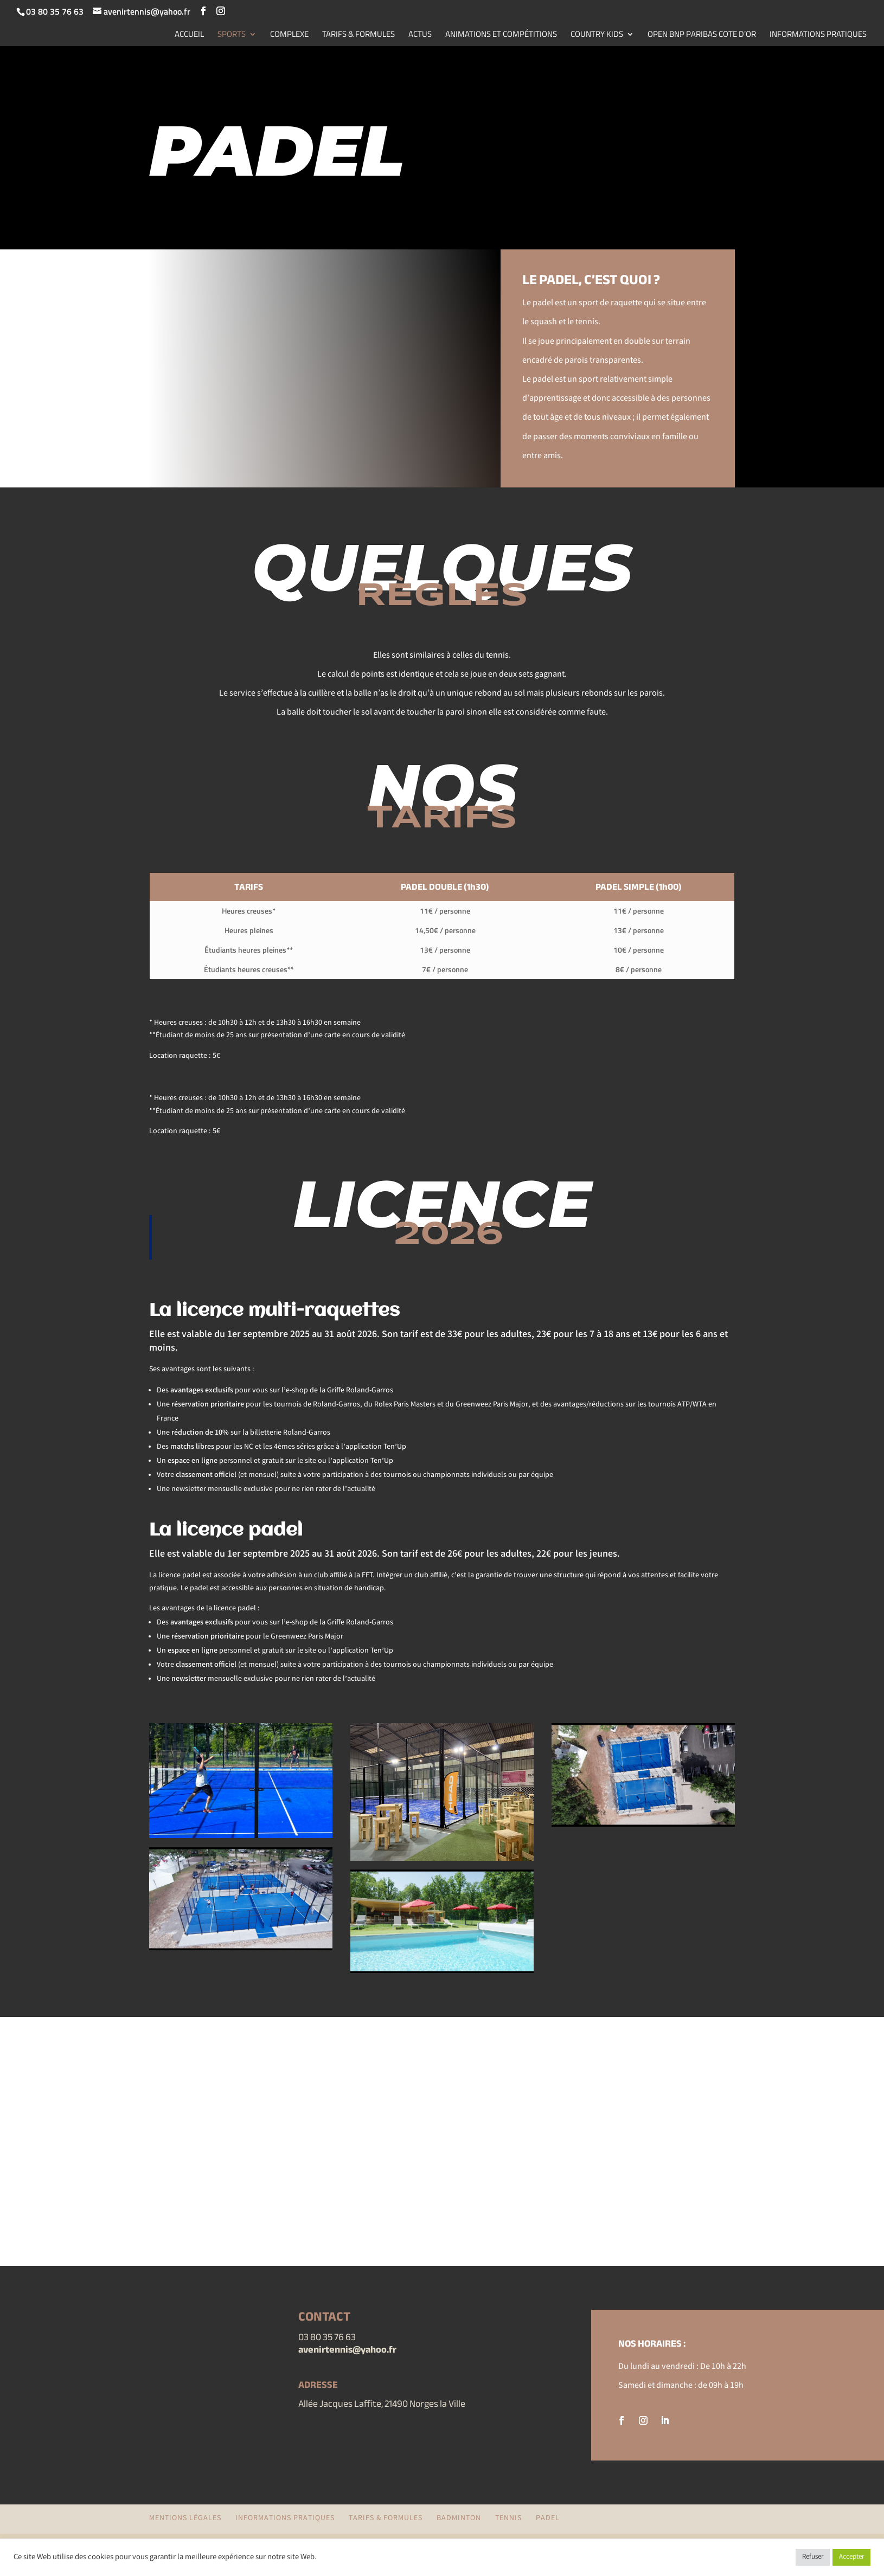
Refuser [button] (812, 2557)
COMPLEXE (289, 35)
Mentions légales (185, 2518)
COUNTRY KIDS (597, 35)
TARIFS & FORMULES (358, 35)
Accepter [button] (851, 2557)
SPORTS (231, 35)
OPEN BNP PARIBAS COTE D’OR (702, 35)
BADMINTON (459, 2518)
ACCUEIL (189, 35)
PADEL (548, 2518)
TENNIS (508, 2518)
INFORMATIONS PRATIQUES (818, 35)
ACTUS (420, 35)
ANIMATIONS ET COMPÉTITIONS (501, 35)
